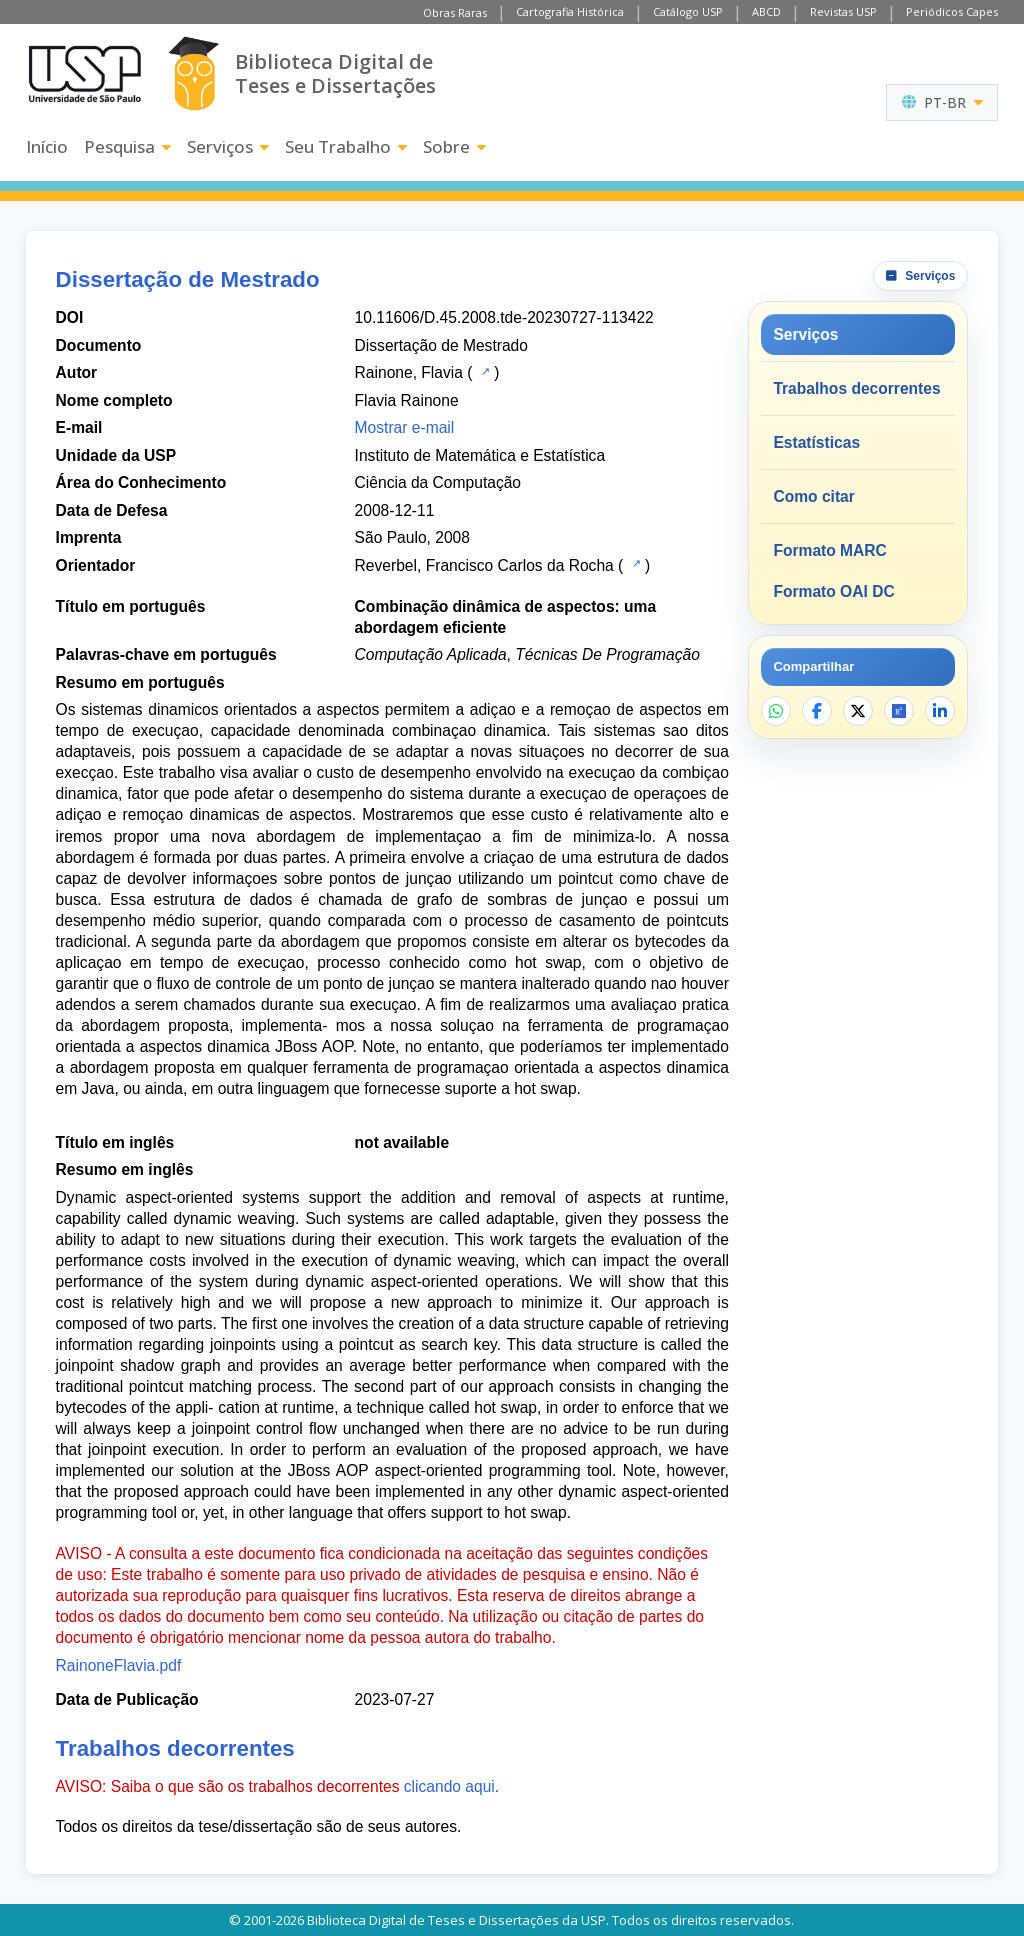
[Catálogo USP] (483, 371)
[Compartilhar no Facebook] (817, 711)
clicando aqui (449, 1786)
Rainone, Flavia (409, 372)
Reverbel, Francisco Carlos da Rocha (484, 565)
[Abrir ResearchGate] (899, 711)
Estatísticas (816, 442)
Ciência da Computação (438, 482)
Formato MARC (829, 550)
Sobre (454, 146)
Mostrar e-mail (405, 427)
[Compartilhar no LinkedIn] (940, 711)
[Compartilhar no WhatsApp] (776, 711)
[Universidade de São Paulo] (85, 74)
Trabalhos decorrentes (856, 388)
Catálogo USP (688, 11)
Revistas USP (843, 11)
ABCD (766, 11)
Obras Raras (455, 12)
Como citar (813, 496)
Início (47, 146)
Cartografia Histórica (570, 11)
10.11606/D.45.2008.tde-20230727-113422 (504, 317)
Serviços (228, 146)
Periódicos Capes (952, 11)
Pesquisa (127, 146)
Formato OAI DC (833, 591)
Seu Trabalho (346, 146)
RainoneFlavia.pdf (119, 1665)
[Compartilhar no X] (858, 711)
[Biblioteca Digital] (193, 73)
